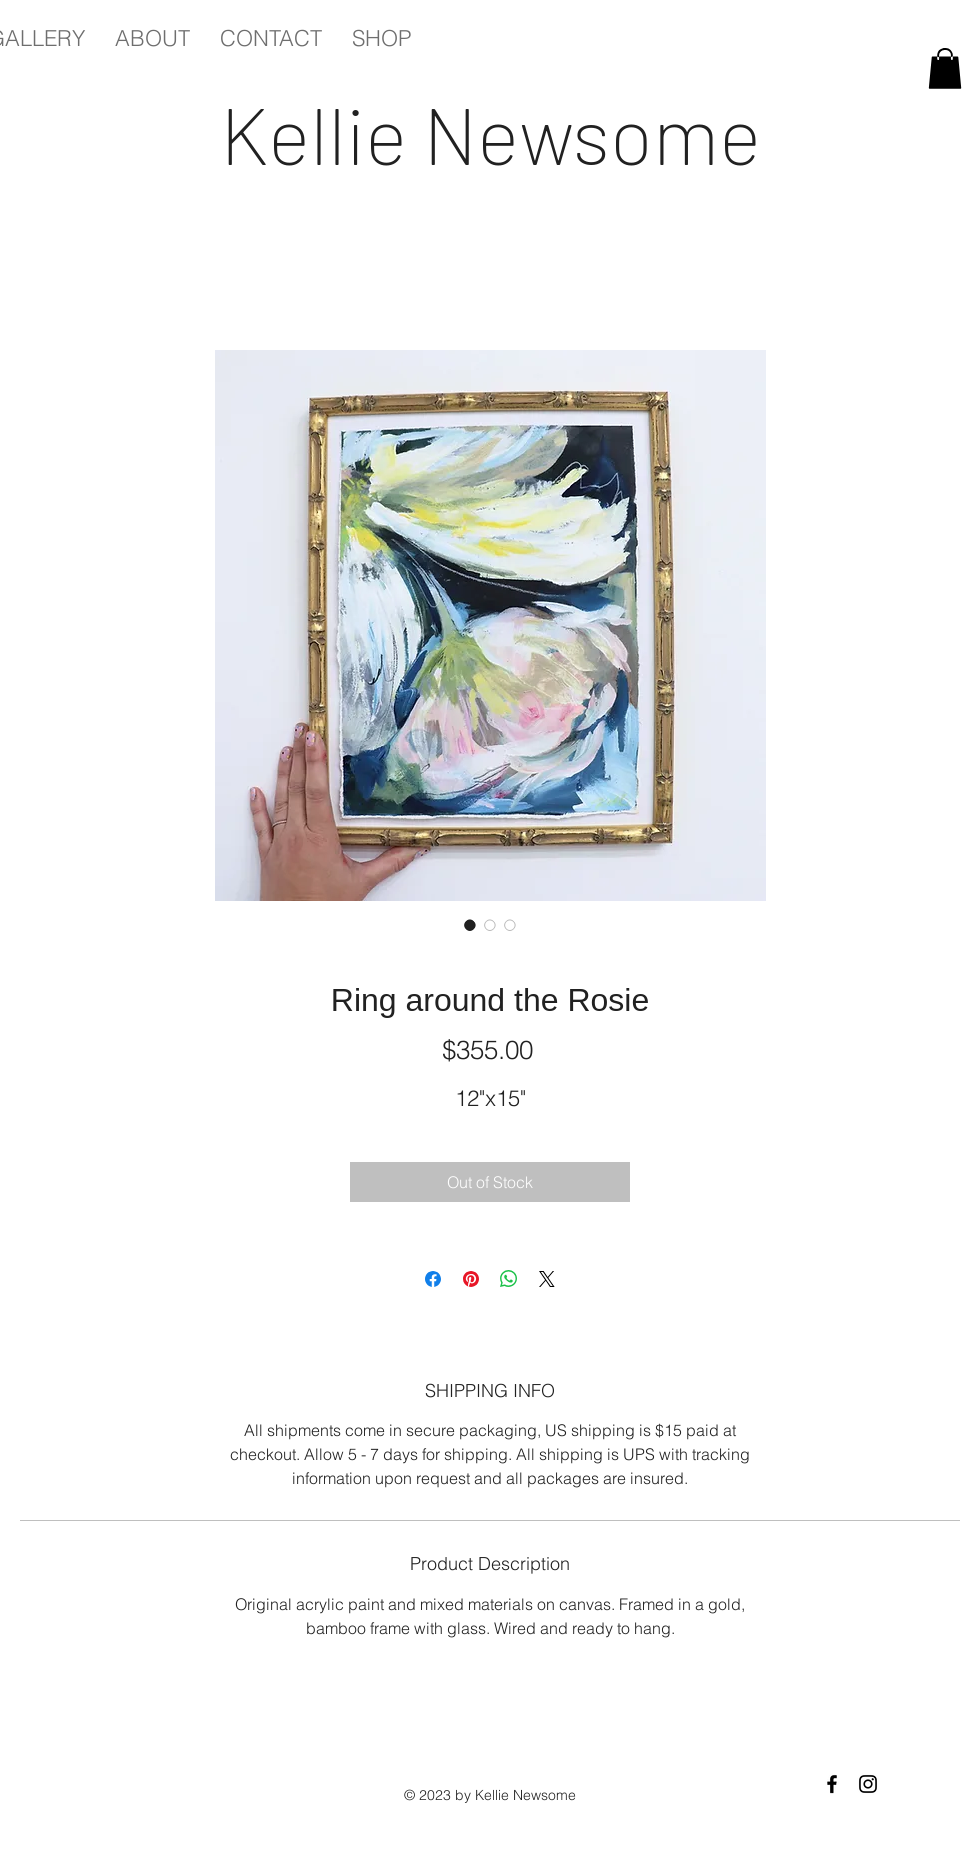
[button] (945, 68)
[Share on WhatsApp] (509, 1279)
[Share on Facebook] (433, 1279)
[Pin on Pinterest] (471, 1279)
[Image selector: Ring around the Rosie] (470, 925)
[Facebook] (832, 1784)
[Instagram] (868, 1784)
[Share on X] (547, 1279)
